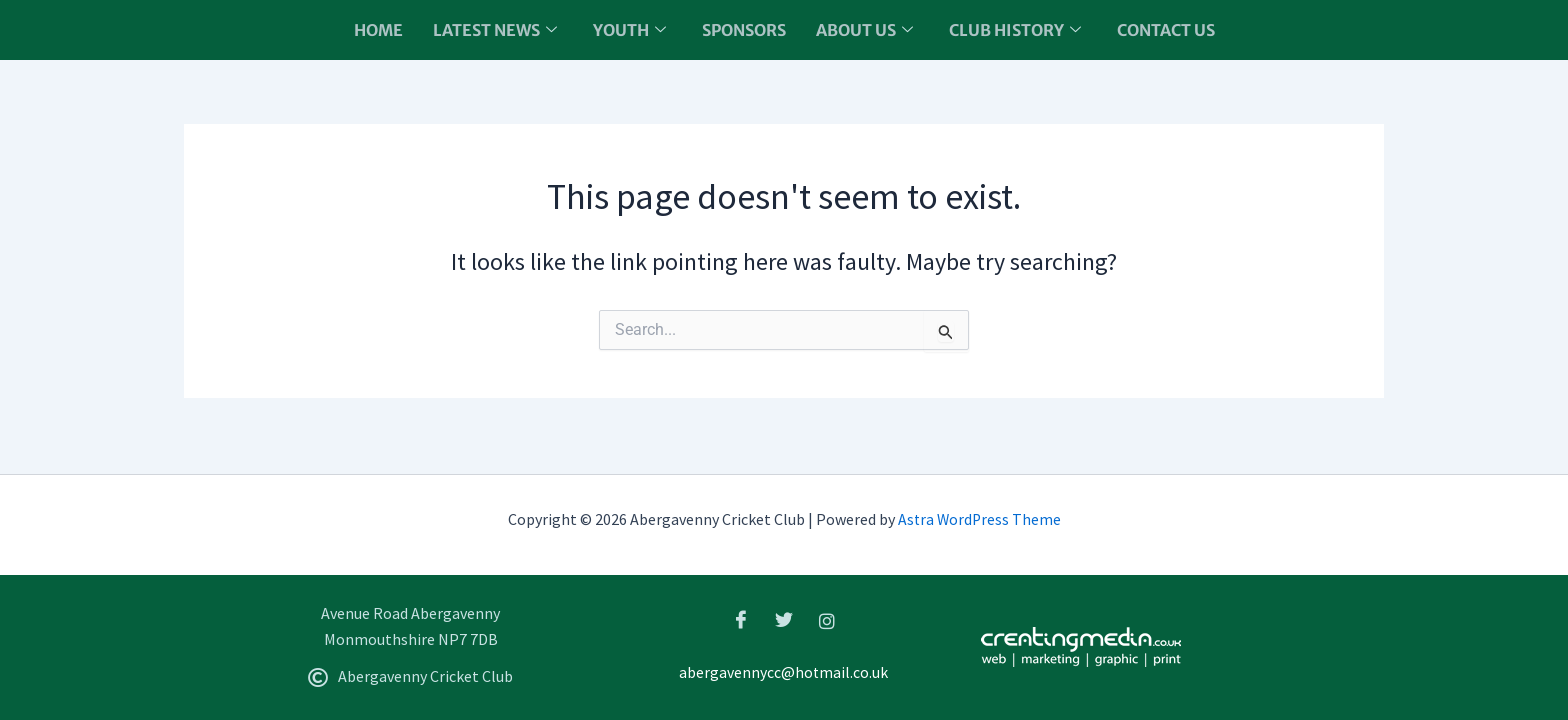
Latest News (495, 30)
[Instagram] (827, 620)
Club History (1015, 30)
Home (378, 30)
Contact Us (1166, 30)
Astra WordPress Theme (979, 520)
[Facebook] (741, 620)
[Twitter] (784, 620)
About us (864, 30)
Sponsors (744, 30)
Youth (629, 30)
